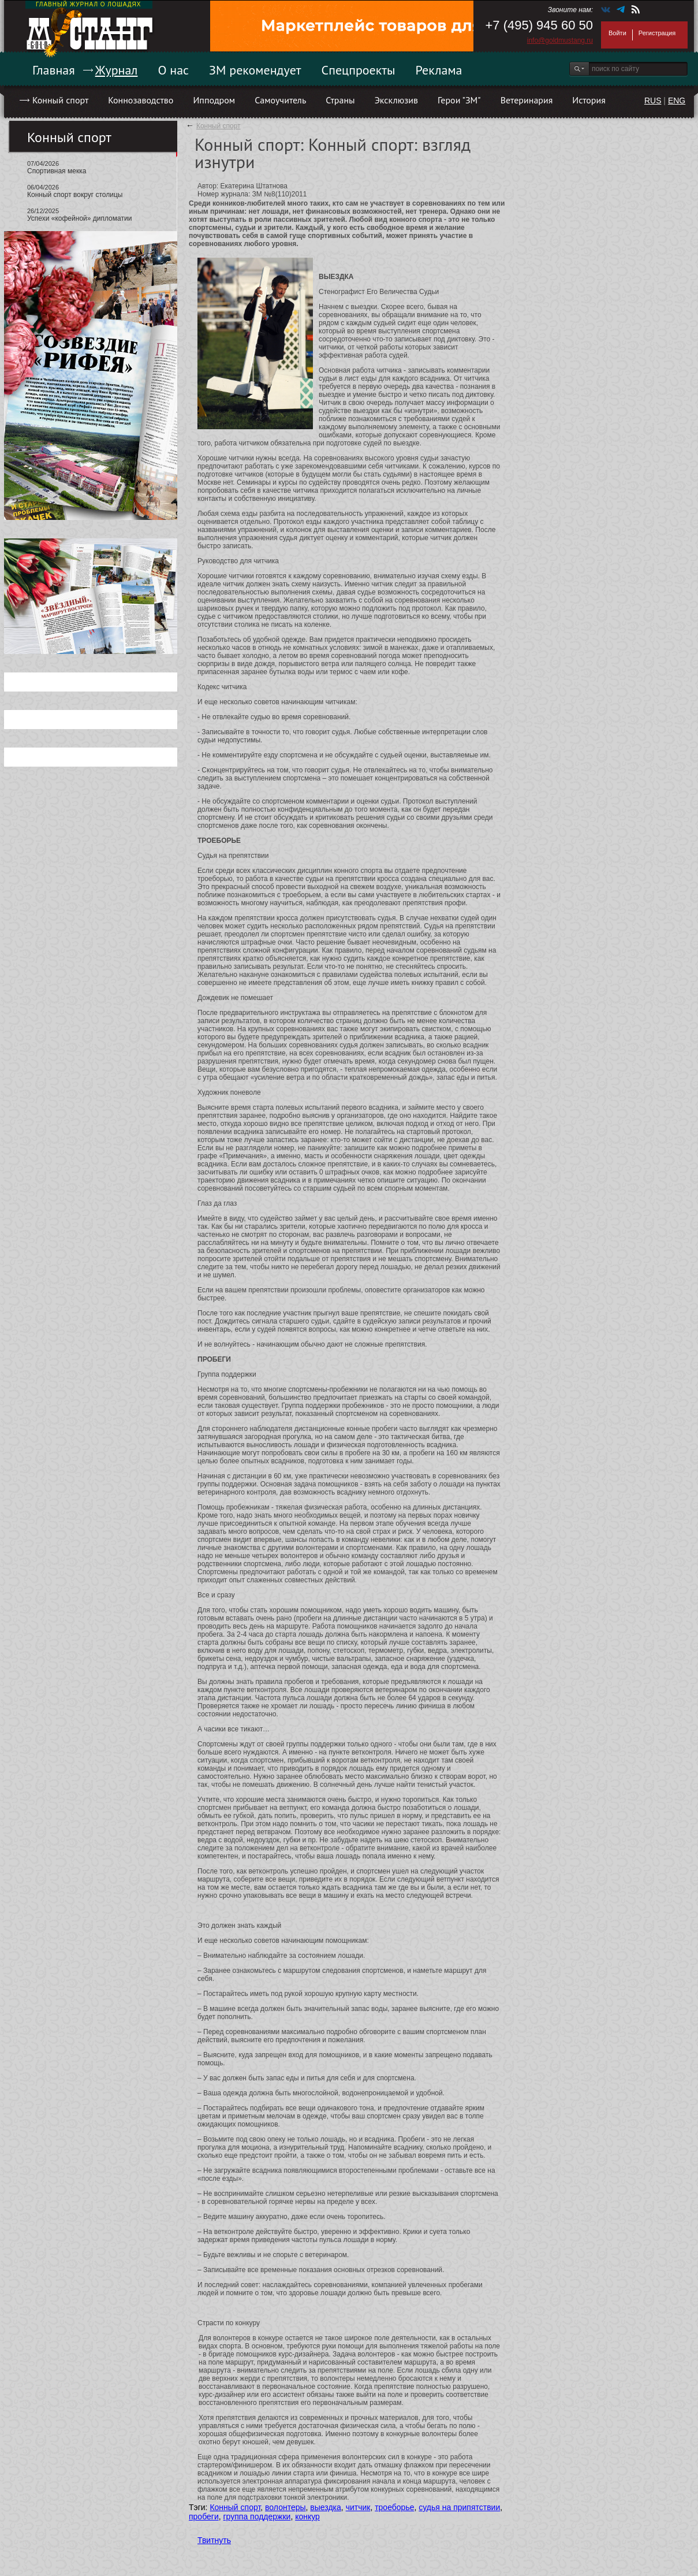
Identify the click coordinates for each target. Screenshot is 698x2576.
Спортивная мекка (56, 171)
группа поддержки (257, 2516)
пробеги (204, 2516)
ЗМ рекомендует (255, 70)
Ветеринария (527, 100)
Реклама (439, 70)
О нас (173, 70)
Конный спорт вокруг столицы (74, 195)
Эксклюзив (396, 100)
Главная (53, 70)
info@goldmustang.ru (560, 40)
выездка (325, 2507)
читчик (358, 2507)
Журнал (116, 70)
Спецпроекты (358, 70)
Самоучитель (280, 100)
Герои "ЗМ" (459, 100)
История (589, 100)
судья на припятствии (459, 2507)
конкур (307, 2516)
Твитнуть (214, 2540)
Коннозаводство (140, 100)
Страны (340, 100)
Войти (617, 32)
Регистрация (657, 32)
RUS (653, 100)
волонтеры (285, 2507)
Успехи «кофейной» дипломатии (79, 218)
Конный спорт (60, 100)
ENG (676, 100)
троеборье (394, 2507)
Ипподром (214, 100)
